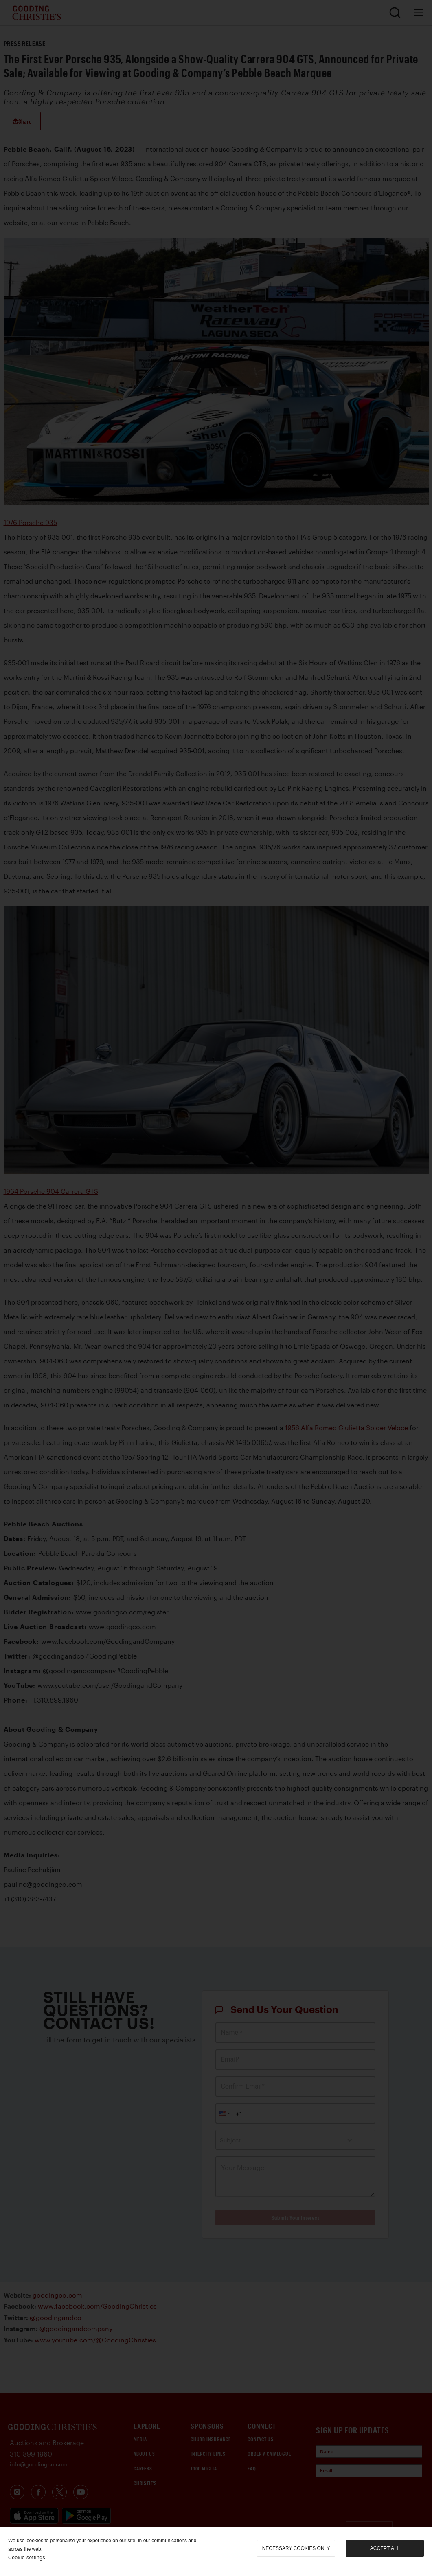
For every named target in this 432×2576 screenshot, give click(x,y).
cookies (34, 2540)
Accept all (384, 2548)
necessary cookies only (296, 2548)
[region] (216, 2551)
